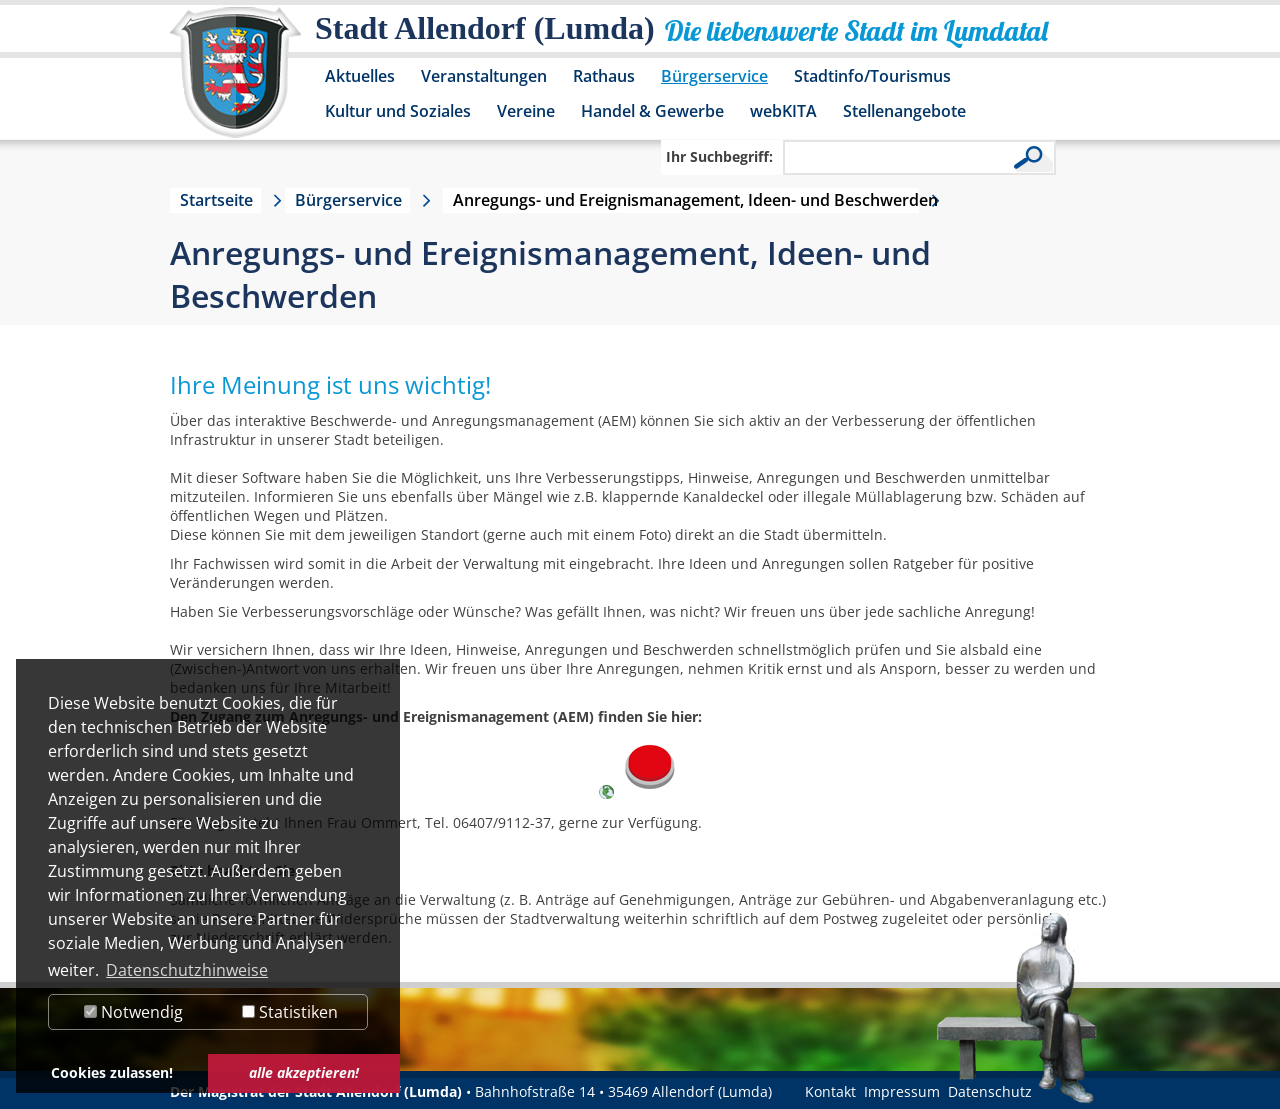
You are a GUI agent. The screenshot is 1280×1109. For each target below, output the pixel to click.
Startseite (216, 200)
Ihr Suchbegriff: (719, 156)
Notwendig (133, 1012)
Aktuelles (360, 76)
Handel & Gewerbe (652, 111)
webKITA (783, 111)
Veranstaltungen (484, 76)
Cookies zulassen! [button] (112, 1072)
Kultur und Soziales (398, 111)
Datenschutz (990, 1091)
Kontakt (830, 1091)
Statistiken (290, 1012)
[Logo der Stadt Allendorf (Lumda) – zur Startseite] (235, 82)
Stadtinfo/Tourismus (872, 76)
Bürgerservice (714, 76)
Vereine (526, 111)
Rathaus (604, 76)
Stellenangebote (904, 111)
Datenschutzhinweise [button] (187, 970)
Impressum (902, 1091)
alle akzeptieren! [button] (304, 1072)
